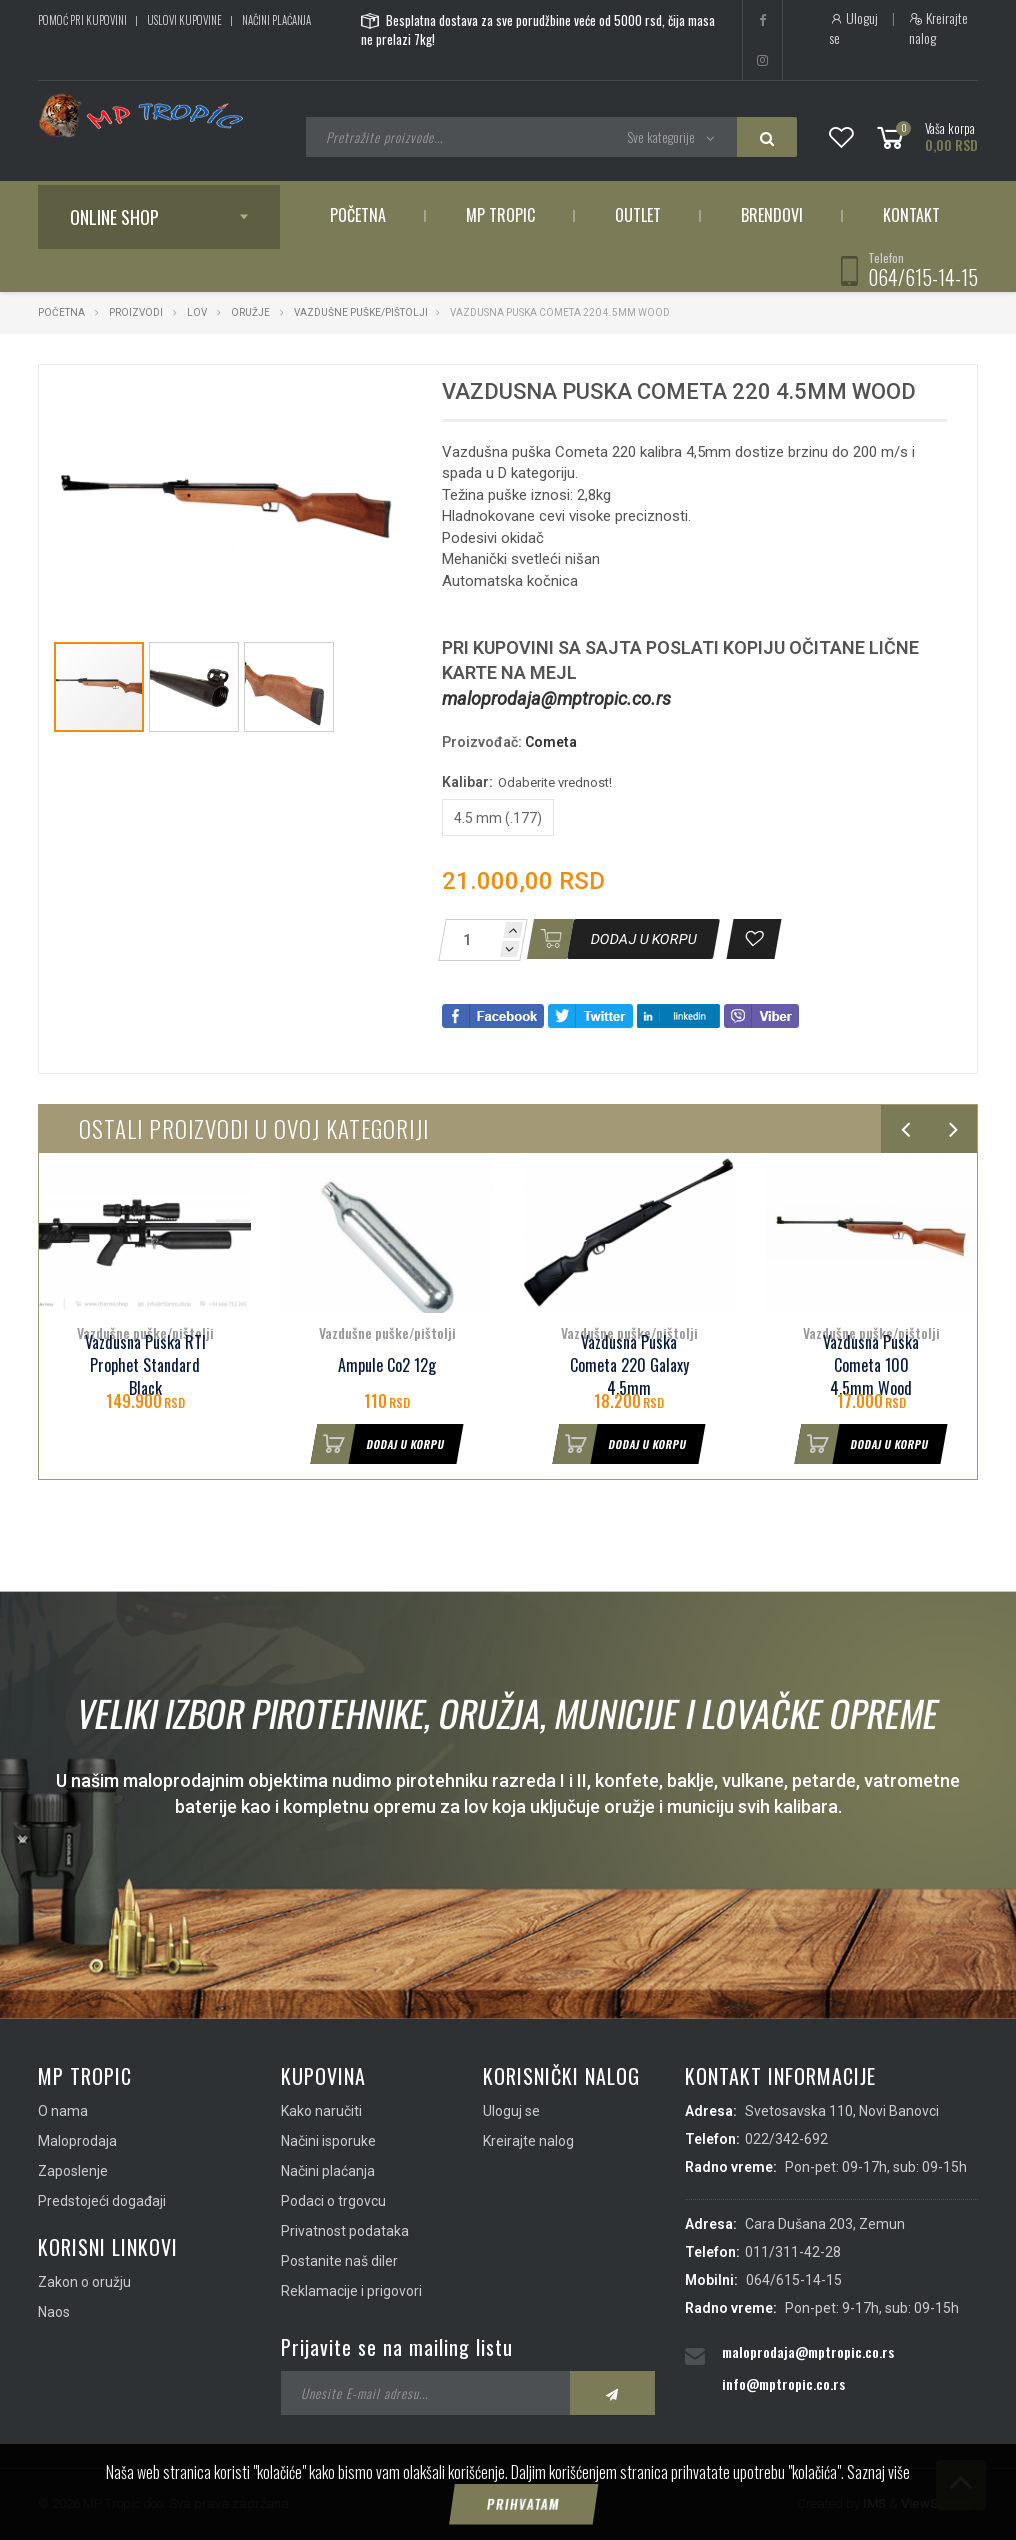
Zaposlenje (73, 2171)
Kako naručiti (321, 2111)
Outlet (638, 215)
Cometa (551, 742)
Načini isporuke (328, 2141)
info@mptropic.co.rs (783, 2383)
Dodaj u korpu (378, 1444)
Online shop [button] (114, 217)
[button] (379, 398)
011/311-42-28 (793, 2252)
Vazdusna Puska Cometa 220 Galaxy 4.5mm (629, 1365)
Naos (54, 2312)
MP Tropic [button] (500, 215)
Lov (197, 312)
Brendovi (772, 215)
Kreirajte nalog (938, 28)
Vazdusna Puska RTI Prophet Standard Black (145, 1365)
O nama (63, 2111)
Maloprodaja (77, 2141)
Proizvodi (137, 312)
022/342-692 (786, 2139)
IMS (874, 2503)
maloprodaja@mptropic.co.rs (556, 698)
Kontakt (911, 215)
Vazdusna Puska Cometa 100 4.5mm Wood (871, 1365)
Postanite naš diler (339, 2261)
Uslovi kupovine (184, 20)
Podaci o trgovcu (333, 2201)
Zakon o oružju (84, 2282)
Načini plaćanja (276, 20)
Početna (358, 215)
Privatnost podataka (345, 2231)
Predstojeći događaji (102, 2201)
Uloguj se (853, 28)
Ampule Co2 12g (387, 1365)
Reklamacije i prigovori (351, 2291)
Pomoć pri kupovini (82, 20)
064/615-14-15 (923, 277)
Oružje (250, 312)
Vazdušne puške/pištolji (361, 312)
